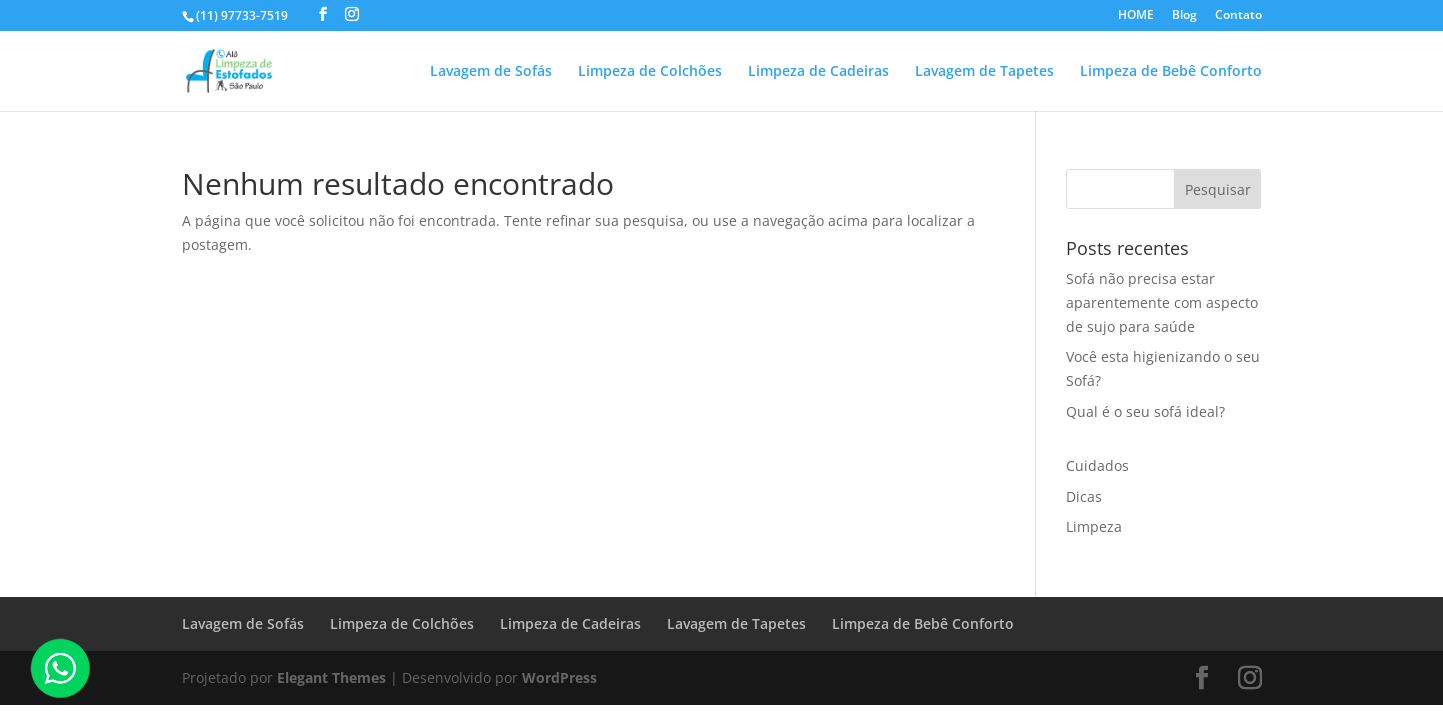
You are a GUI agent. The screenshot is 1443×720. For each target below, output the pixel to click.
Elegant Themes (331, 677)
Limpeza (1094, 526)
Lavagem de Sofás (491, 72)
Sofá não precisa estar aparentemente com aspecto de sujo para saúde (1162, 302)
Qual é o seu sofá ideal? (1145, 411)
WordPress (559, 677)
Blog (1184, 16)
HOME (1136, 16)
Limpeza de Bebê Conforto (1171, 72)
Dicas (1084, 496)
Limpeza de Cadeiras (818, 72)
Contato (1238, 16)
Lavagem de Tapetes (984, 72)
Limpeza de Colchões (650, 72)
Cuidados (1097, 465)
